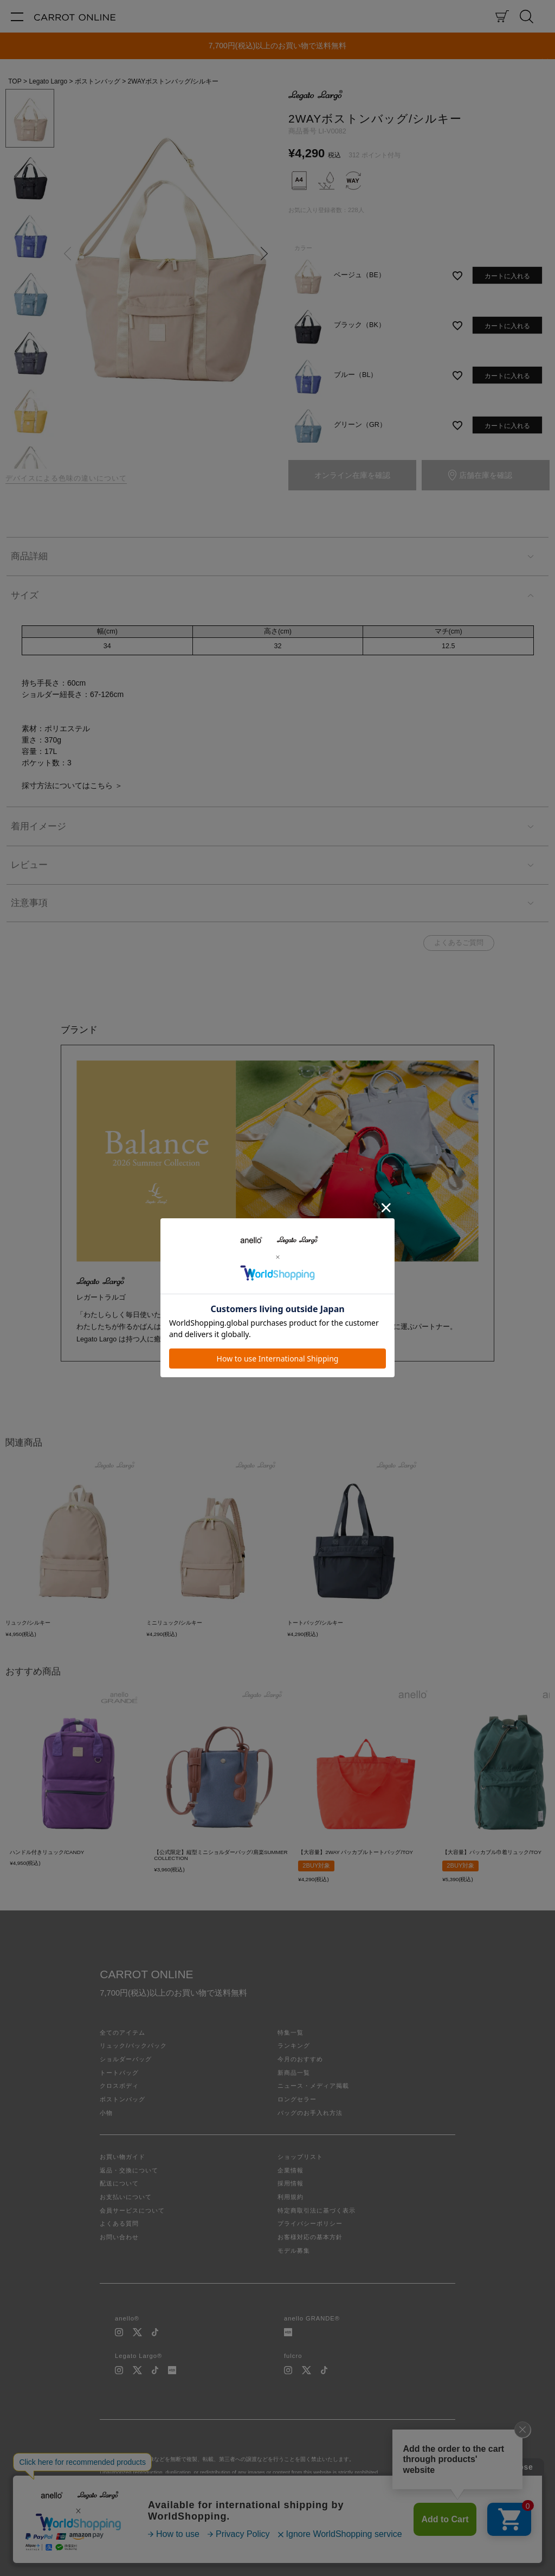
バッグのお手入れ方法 (310, 2113)
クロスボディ (119, 2085)
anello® (127, 2318)
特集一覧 (291, 2032)
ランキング (294, 2045)
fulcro (293, 2356)
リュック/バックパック (133, 2045)
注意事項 (29, 903)
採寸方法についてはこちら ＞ (72, 785)
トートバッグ (119, 2072)
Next (264, 253)
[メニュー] (17, 16)
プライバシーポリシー (310, 2223)
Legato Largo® (138, 2356)
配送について (119, 2183)
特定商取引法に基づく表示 (317, 2210)
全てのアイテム (122, 2032)
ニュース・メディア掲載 (313, 2085)
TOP (14, 81)
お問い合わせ (119, 2237)
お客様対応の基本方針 (310, 2237)
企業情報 (291, 2170)
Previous (67, 253)
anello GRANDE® (312, 2318)
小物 (106, 2113)
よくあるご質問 (458, 943)
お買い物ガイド (122, 2156)
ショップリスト (300, 2156)
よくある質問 (119, 2223)
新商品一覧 (294, 2072)
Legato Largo (48, 81)
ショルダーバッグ (126, 2059)
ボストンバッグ (97, 81)
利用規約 (291, 2197)
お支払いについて (126, 2197)
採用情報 (291, 2183)
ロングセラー (297, 2099)
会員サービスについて (132, 2210)
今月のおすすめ (300, 2059)
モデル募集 (294, 2250)
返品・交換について (129, 2170)
